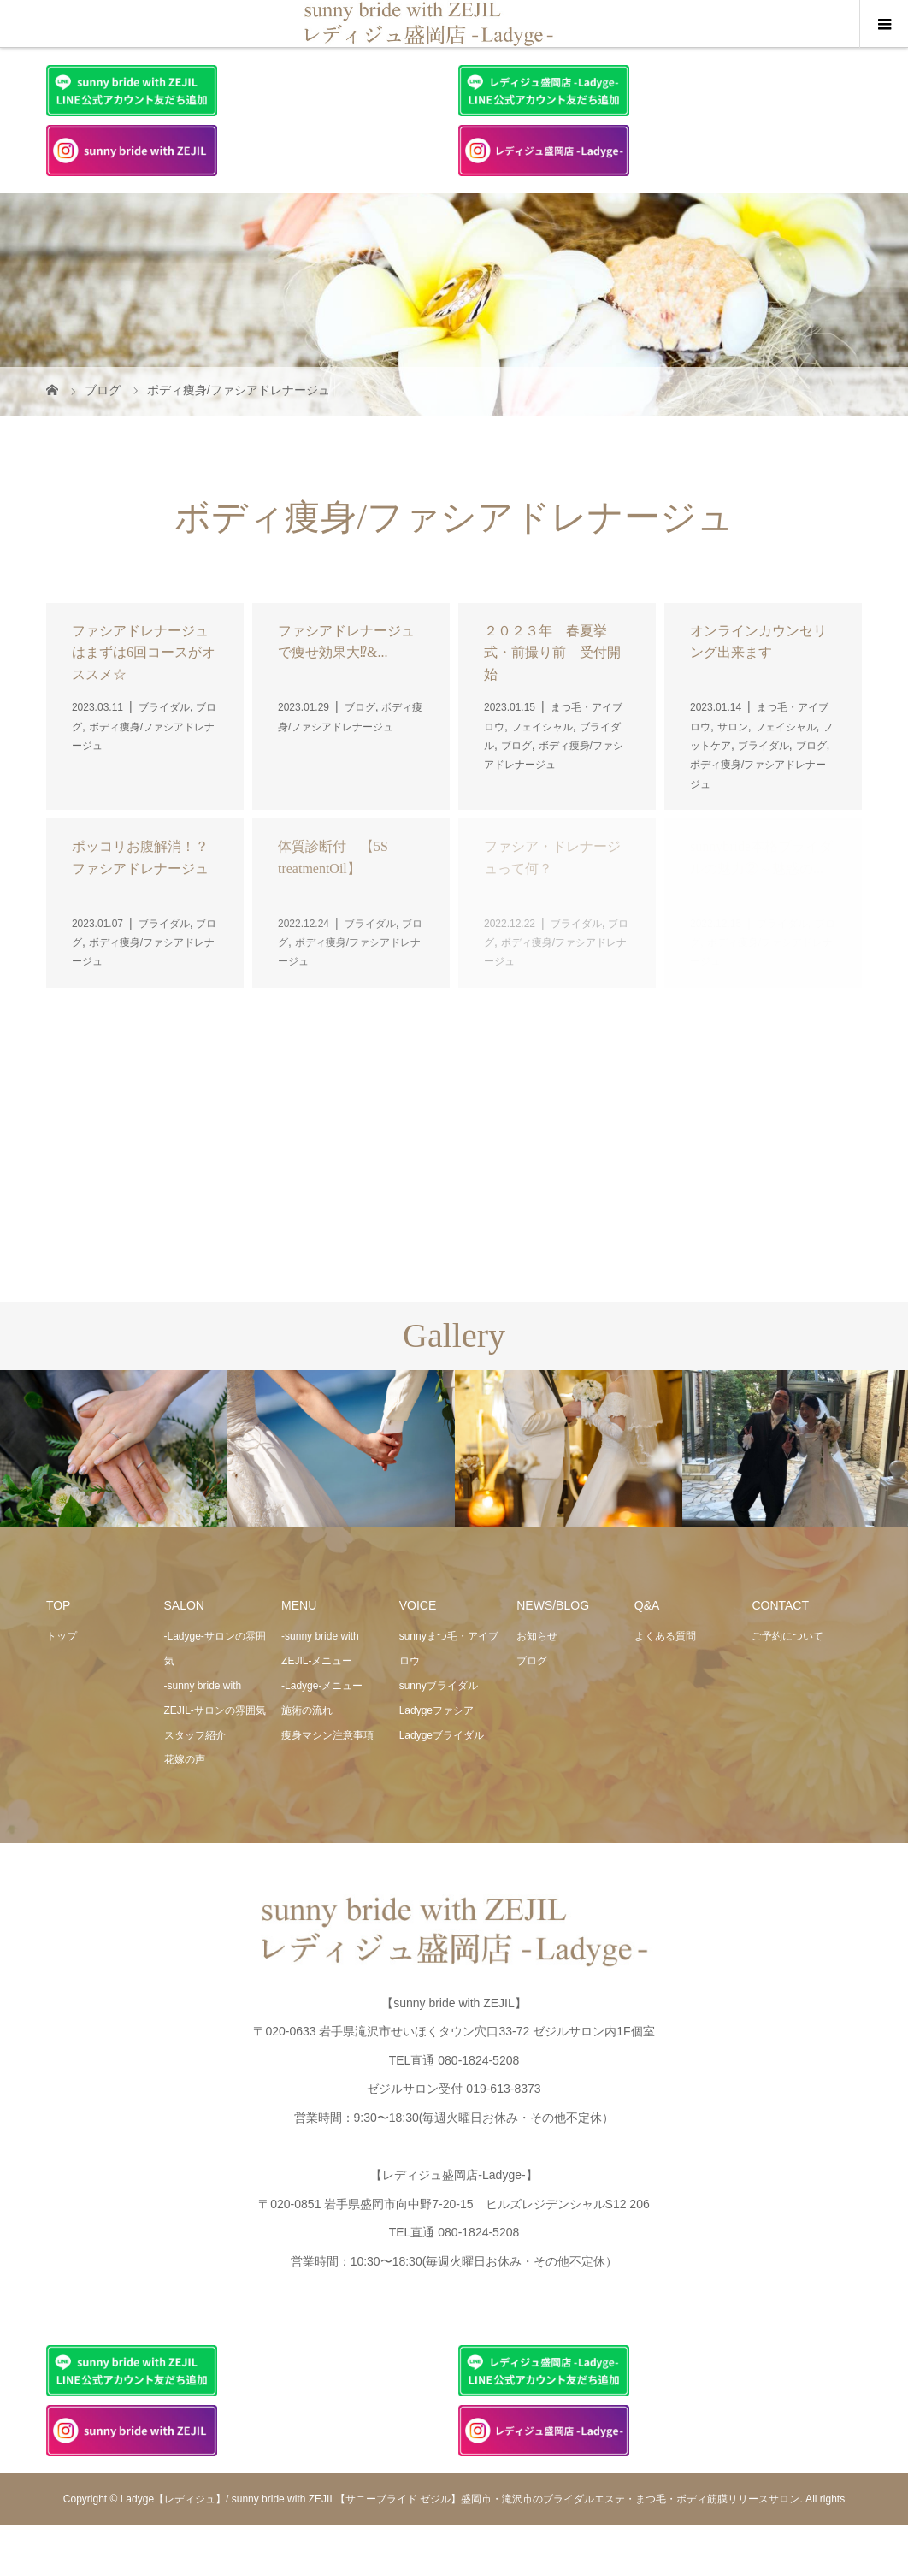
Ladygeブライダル (441, 1735)
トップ (61, 1636)
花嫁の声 (184, 1759)
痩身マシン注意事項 (327, 1735)
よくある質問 (665, 1636)
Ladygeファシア (436, 1710)
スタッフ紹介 (195, 1735)
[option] (113, 1448)
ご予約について (787, 1636)
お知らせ (536, 1636)
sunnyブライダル (438, 1686)
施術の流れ (307, 1710)
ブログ (531, 1661)
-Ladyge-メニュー (322, 1686)
